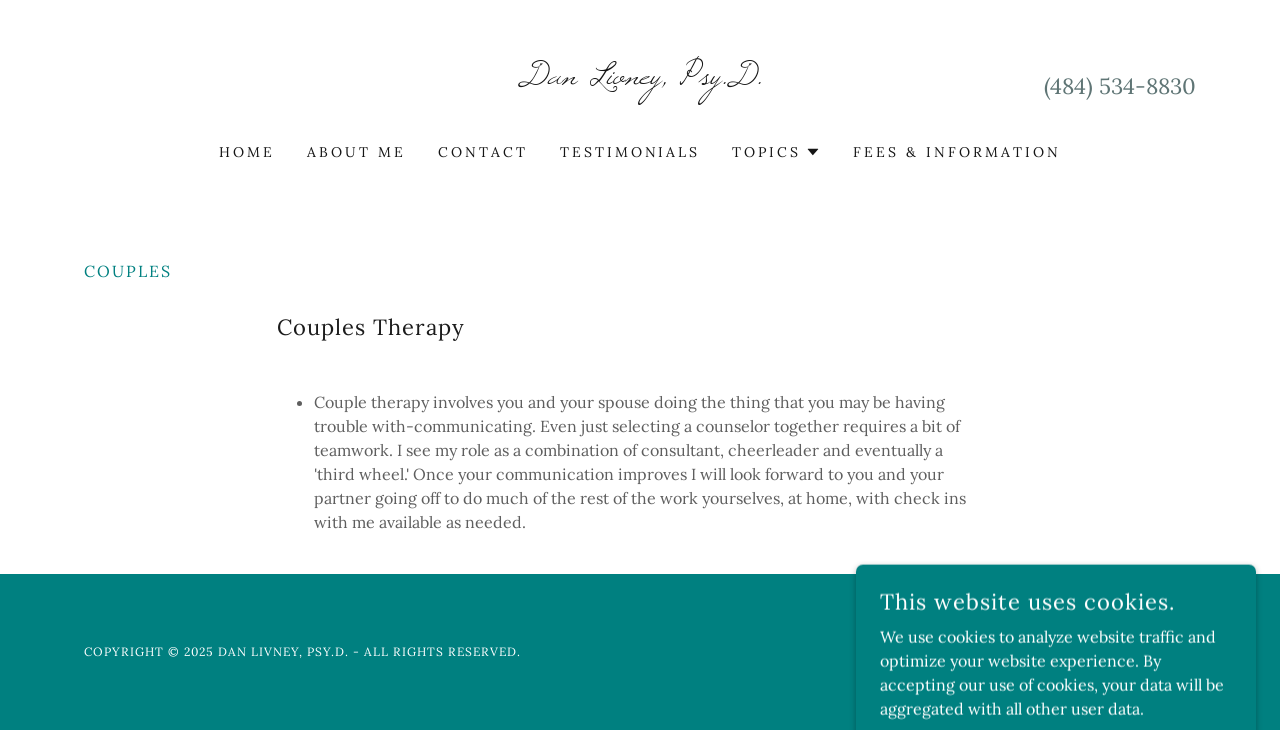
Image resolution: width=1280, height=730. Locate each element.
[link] (640, 78)
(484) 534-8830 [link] (1120, 86)
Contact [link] (483, 152)
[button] (776, 152)
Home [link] (247, 152)
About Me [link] (356, 152)
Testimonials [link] (630, 152)
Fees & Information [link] (957, 152)
